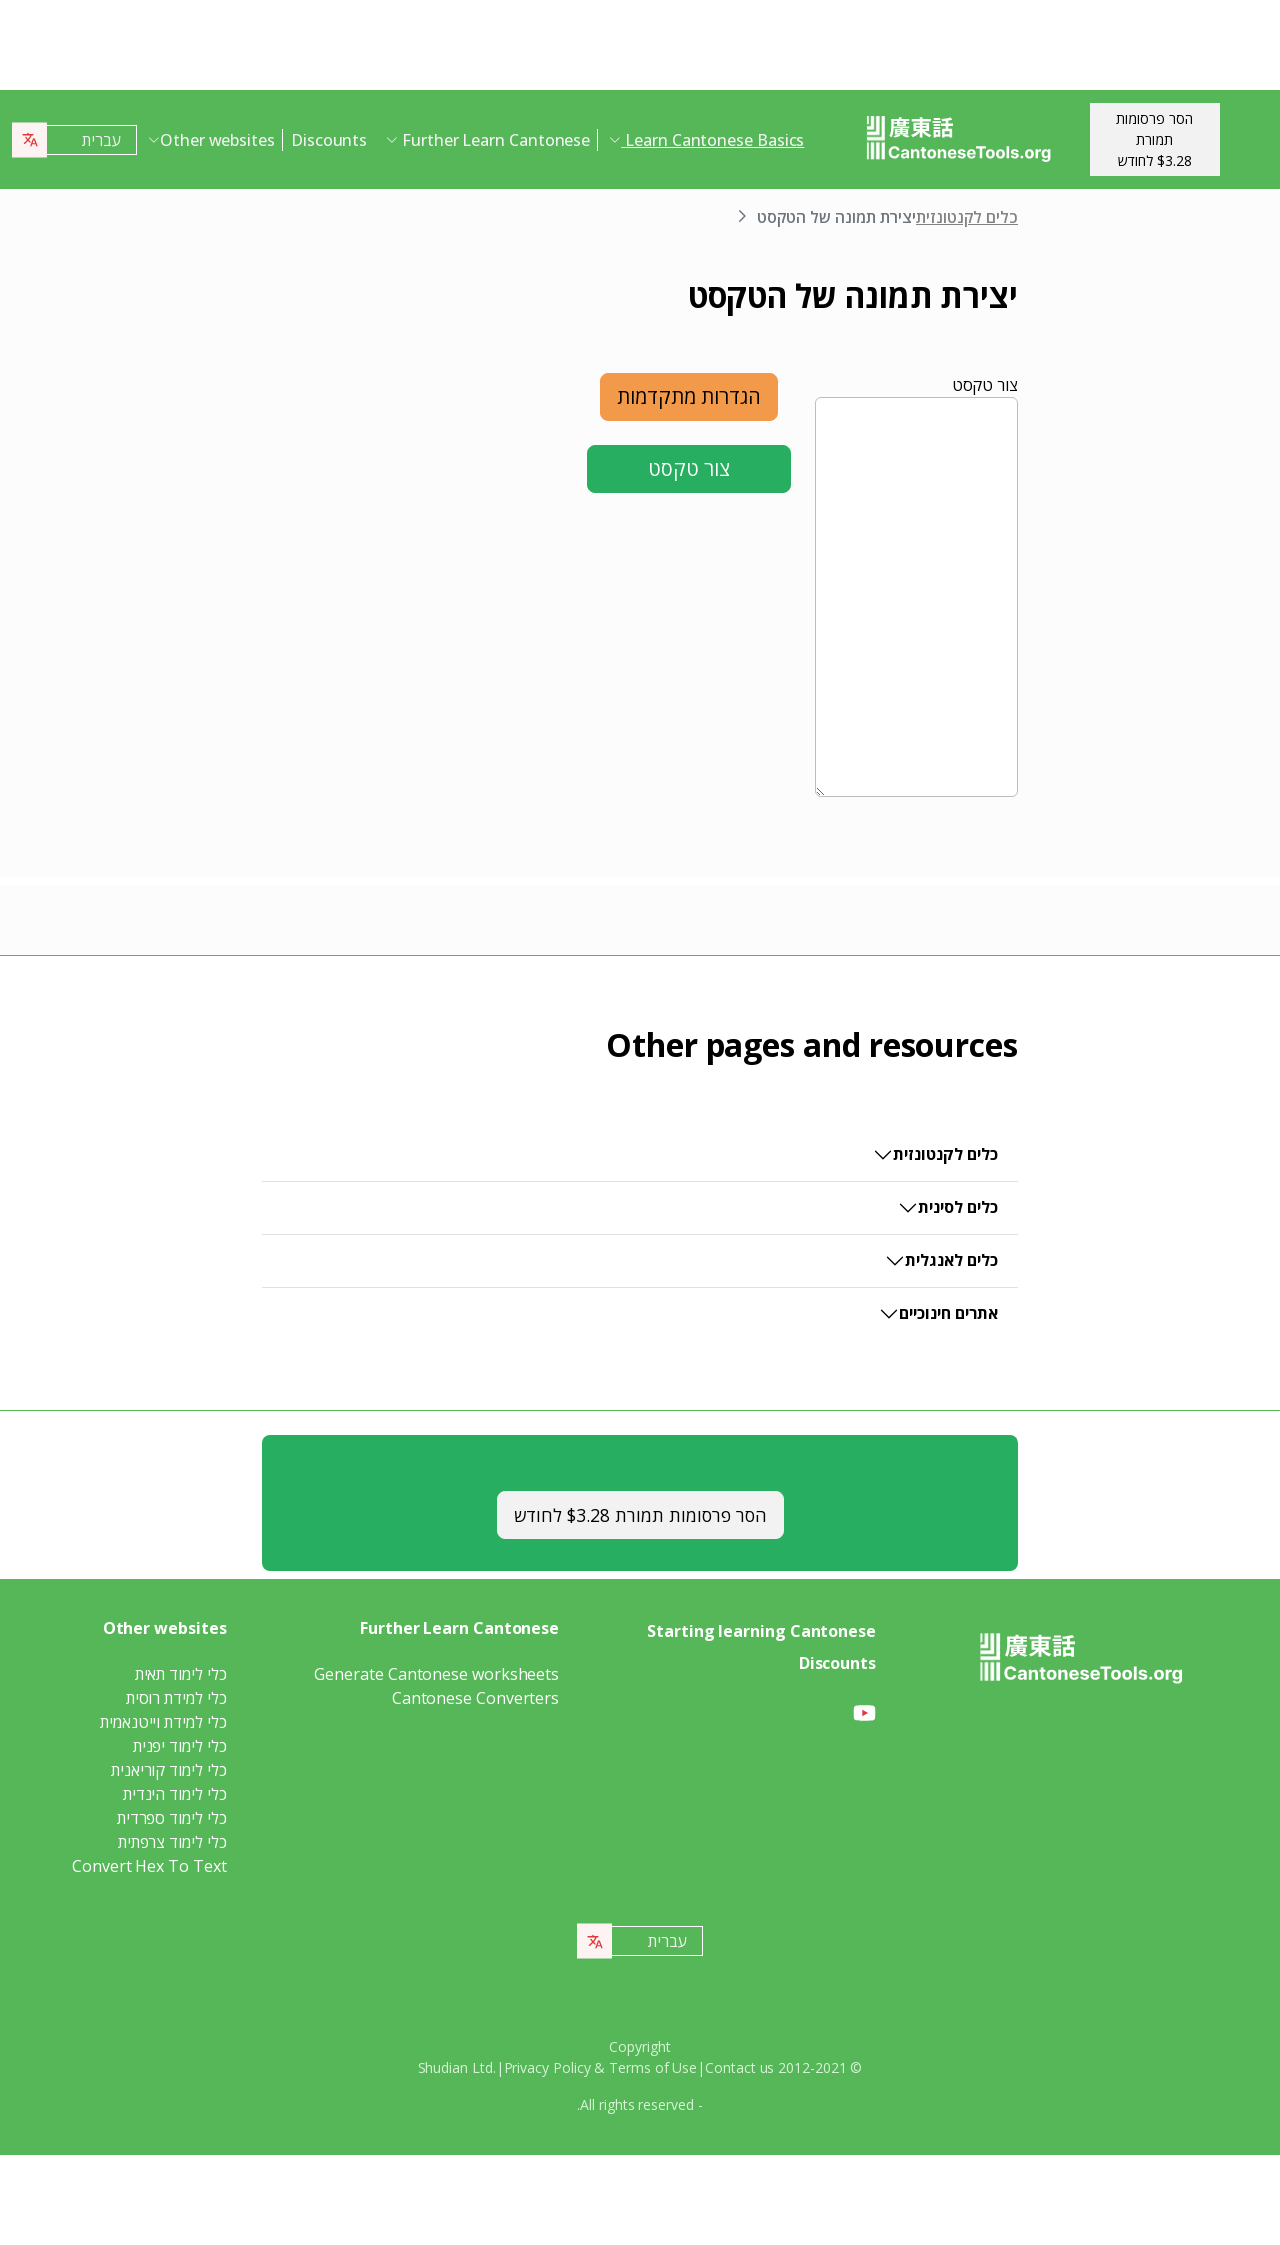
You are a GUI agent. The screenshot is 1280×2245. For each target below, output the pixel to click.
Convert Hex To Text (149, 1866)
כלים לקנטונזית (967, 217)
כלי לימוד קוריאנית (169, 1770)
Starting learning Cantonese (761, 1631)
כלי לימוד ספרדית (172, 1818)
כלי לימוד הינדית (175, 1794)
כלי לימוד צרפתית (172, 1842)
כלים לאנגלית (951, 1260)
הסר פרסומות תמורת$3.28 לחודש (1154, 139)
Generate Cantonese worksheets (436, 1674)
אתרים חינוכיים (948, 1313)
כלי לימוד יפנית (180, 1746)
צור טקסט (985, 385)
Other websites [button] (217, 140)
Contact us (739, 2067)
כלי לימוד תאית (181, 1674)
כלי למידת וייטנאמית (163, 1722)
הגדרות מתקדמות (689, 396)
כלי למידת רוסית (176, 1698)
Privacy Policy (547, 2067)
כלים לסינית (958, 1207)
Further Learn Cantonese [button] (494, 140)
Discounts (329, 140)
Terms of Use (653, 2067)
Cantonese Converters (475, 1698)
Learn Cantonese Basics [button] (712, 140)
